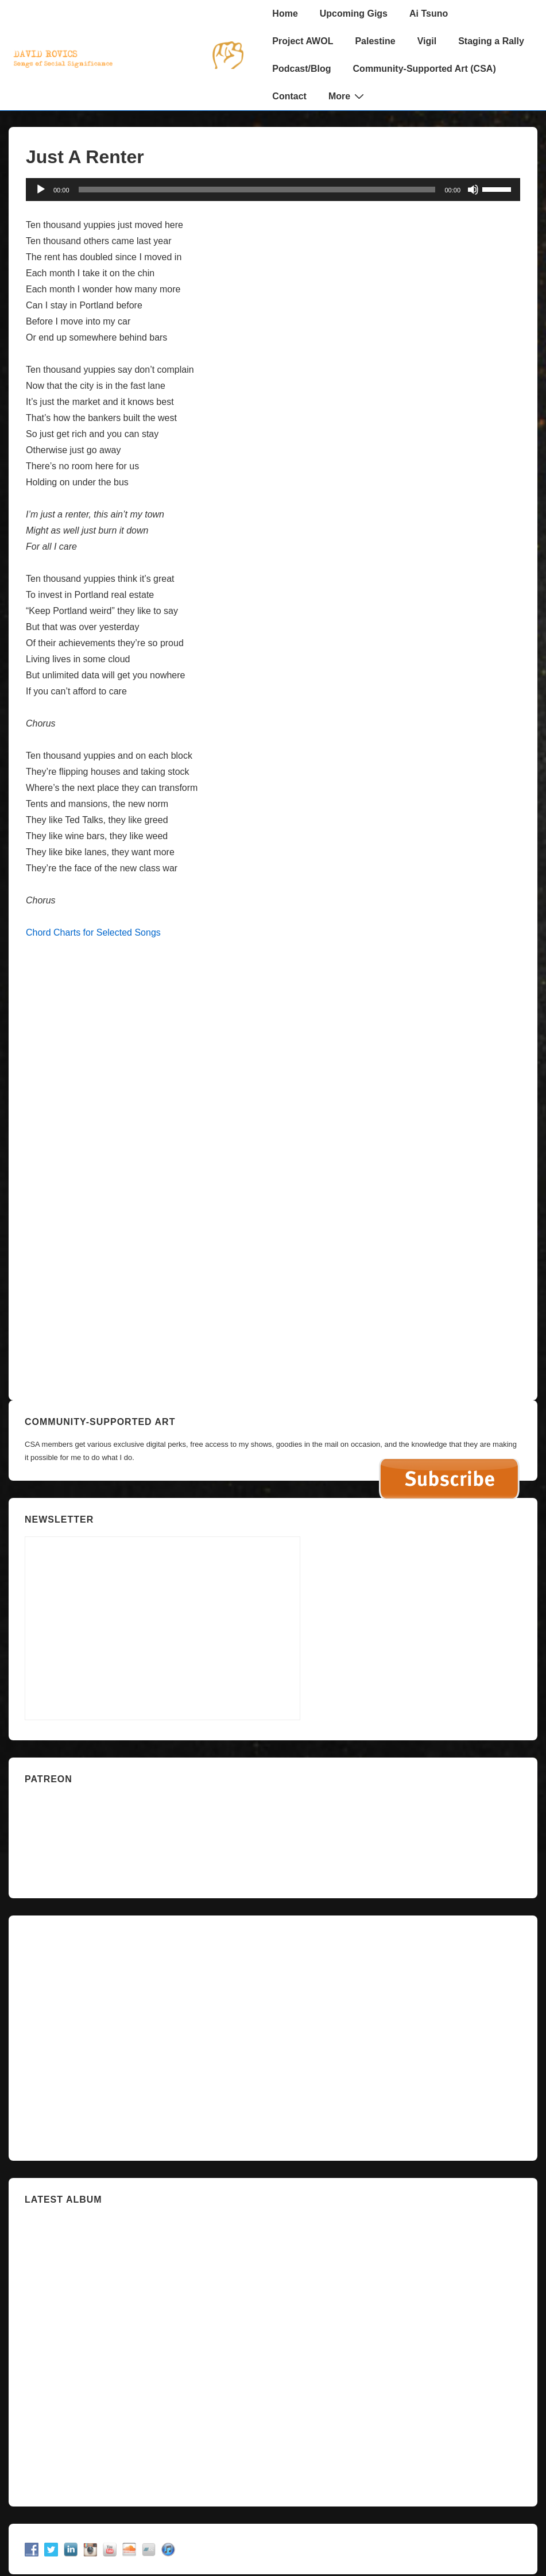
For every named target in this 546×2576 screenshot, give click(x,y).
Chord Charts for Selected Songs (93, 932)
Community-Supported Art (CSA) (424, 69)
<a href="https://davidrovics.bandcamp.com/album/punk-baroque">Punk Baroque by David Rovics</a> (273, 991)
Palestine (375, 41)
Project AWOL (302, 41)
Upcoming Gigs (354, 13)
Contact (289, 96)
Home (284, 13)
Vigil (427, 41)
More (347, 96)
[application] (273, 189)
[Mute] (473, 189)
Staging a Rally (491, 41)
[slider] (257, 189)
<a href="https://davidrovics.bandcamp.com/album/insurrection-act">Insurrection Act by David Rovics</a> (273, 2351)
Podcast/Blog (301, 69)
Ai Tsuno (428, 13)
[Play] (41, 189)
